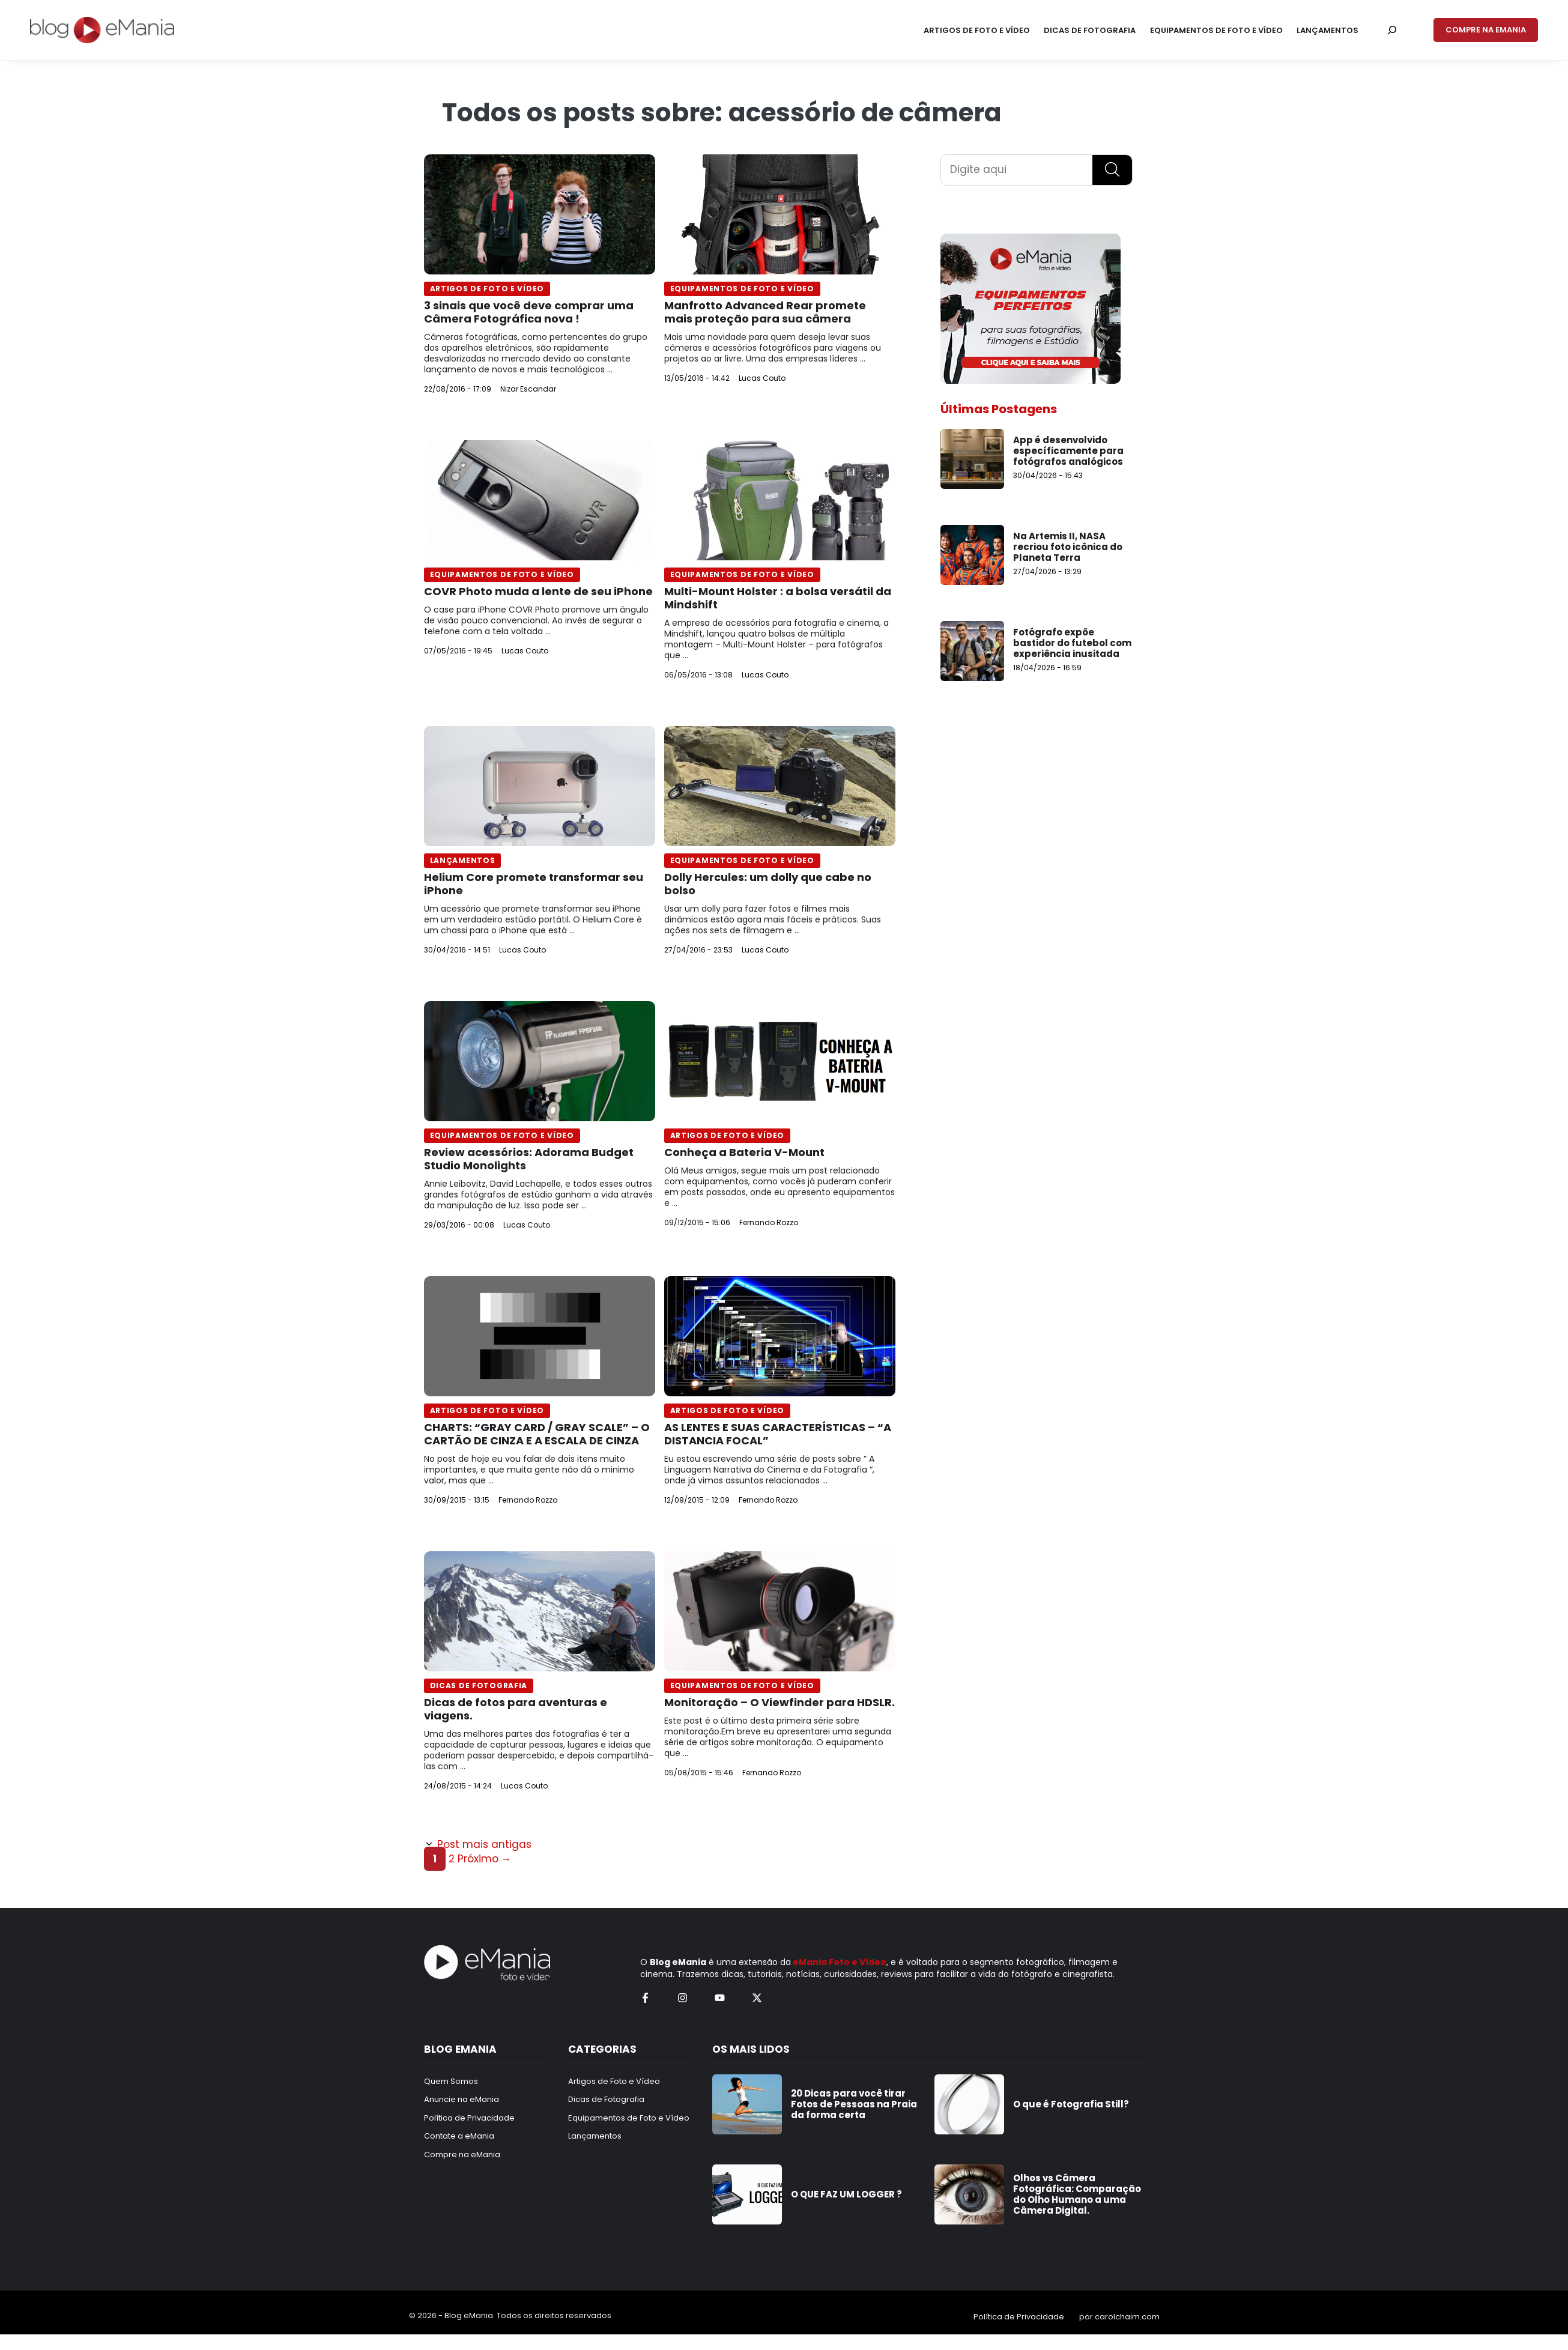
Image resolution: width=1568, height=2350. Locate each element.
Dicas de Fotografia (479, 1685)
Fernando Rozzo (768, 1222)
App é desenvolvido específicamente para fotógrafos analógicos (1068, 451)
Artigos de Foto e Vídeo (487, 288)
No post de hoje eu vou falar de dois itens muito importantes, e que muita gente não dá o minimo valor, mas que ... (529, 1469)
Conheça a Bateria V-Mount (744, 1152)
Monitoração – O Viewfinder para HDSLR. (779, 1702)
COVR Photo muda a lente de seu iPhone (538, 591)
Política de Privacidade (1018, 2316)
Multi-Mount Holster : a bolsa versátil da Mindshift (777, 598)
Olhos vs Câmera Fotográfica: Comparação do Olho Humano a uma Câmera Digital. (1077, 2194)
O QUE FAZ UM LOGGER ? (846, 2194)
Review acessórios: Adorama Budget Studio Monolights (529, 1159)
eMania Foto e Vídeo (839, 1962)
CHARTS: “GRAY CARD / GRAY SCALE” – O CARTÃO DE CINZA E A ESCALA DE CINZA (537, 1434)
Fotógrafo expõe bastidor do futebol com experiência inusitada (1072, 643)
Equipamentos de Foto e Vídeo (742, 288)
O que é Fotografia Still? (1071, 2104)
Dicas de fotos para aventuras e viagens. (515, 1709)
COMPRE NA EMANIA (1485, 29)
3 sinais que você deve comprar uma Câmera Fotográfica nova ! (529, 312)
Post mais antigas (484, 1844)
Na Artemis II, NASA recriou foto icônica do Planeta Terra (1067, 547)
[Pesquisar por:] (1392, 30)
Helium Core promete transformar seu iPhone (533, 884)
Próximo (485, 1859)
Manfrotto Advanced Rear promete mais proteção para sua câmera (765, 312)
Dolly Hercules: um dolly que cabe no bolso (767, 884)
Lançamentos (462, 860)
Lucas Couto (762, 378)
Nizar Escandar (528, 389)
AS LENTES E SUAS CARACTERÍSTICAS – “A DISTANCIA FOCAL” (777, 1434)
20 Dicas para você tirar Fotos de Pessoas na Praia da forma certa (854, 2104)
